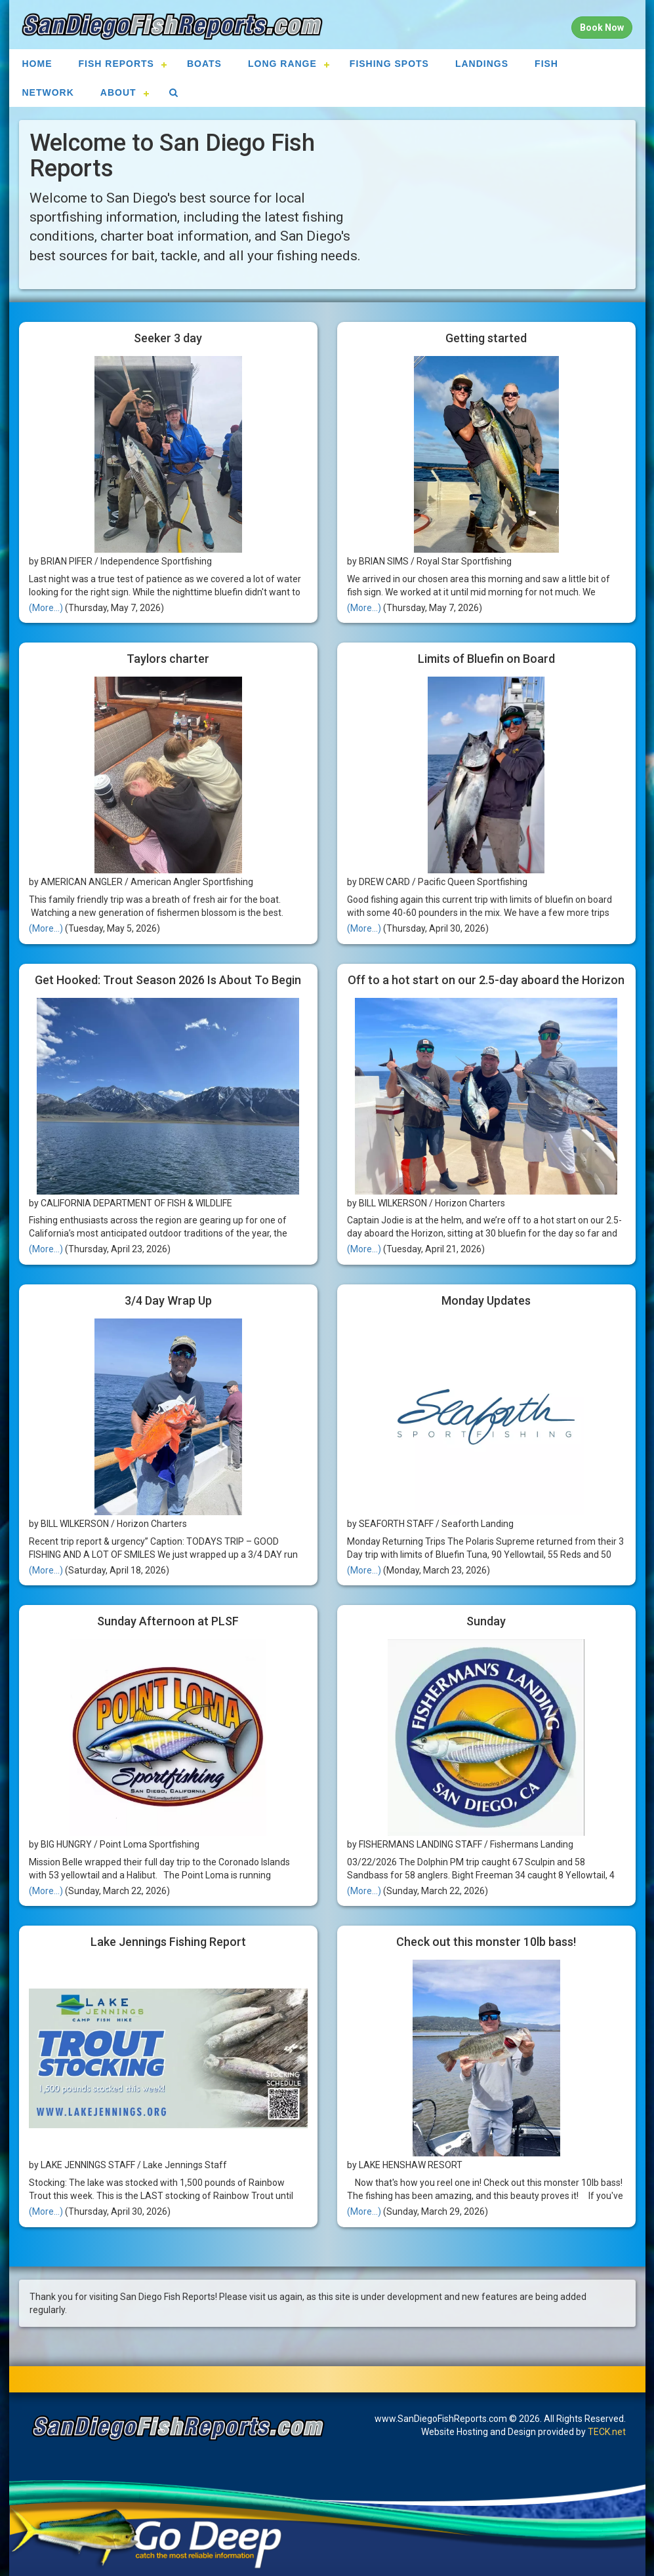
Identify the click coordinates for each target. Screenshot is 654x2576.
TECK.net (607, 2432)
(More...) (46, 608)
